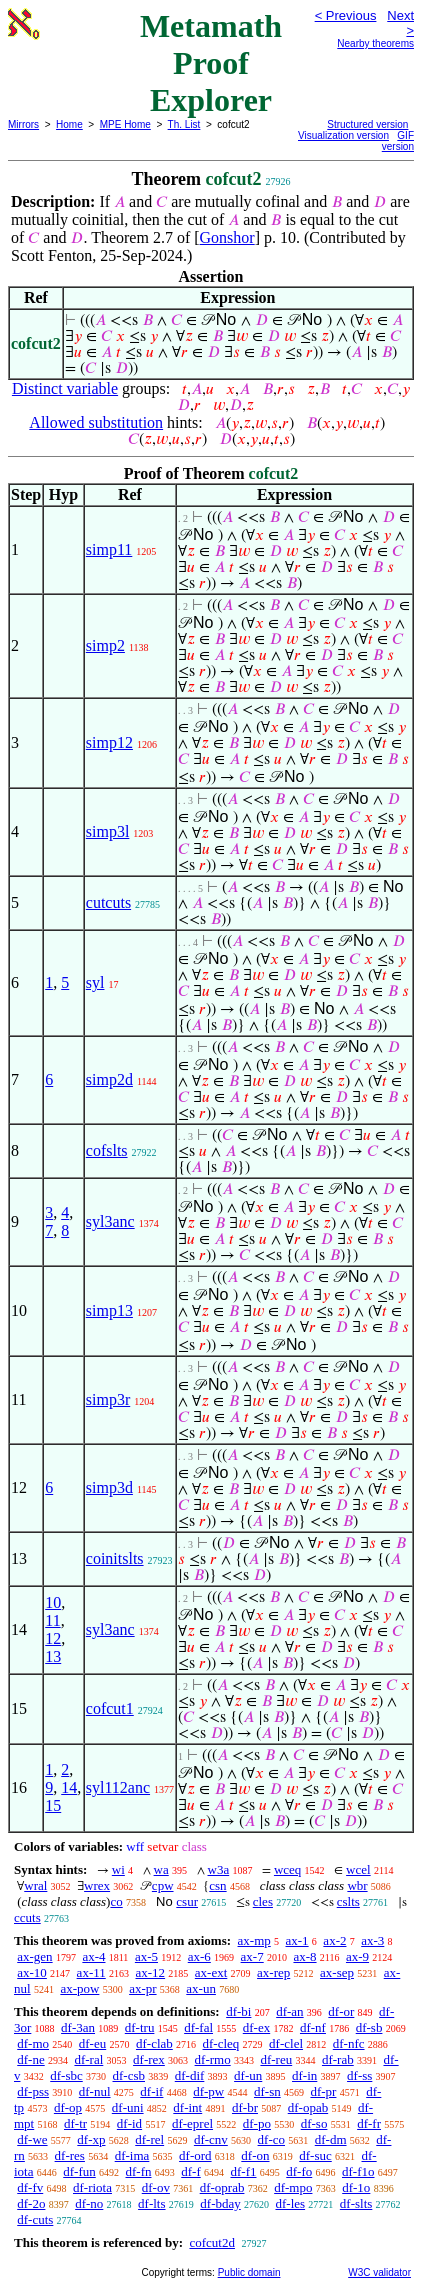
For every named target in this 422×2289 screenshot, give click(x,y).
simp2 (105, 645)
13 (53, 1656)
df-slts (356, 2203)
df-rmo (213, 2059)
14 (69, 1787)
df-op (68, 2107)
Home (69, 124)
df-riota (92, 2187)
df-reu (276, 2059)
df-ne (30, 2059)
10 (53, 1602)
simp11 (109, 549)
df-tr (75, 2123)
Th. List (184, 124)
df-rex (149, 2059)
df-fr (369, 2123)
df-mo (33, 2043)
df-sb (369, 2027)
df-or (341, 2011)
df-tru (140, 2027)
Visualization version (343, 135)
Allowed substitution (96, 422)
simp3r (108, 1399)
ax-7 (252, 1956)
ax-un (201, 1988)
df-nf (313, 2027)
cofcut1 (110, 1708)
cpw (163, 1885)
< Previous (346, 15)
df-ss (359, 2075)
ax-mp (254, 1940)
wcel (358, 1869)
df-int (187, 2107)
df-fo (299, 2171)
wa (161, 1869)
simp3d (109, 1487)
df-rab (338, 2059)
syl (95, 982)
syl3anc (110, 1221)
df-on (255, 2155)
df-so (314, 2123)
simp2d (109, 1079)
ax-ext (211, 1972)
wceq (287, 1869)
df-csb (129, 2075)
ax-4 (93, 1956)
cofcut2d (211, 2242)
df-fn (139, 2171)
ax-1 (297, 1940)
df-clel (286, 2043)
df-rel (149, 2139)
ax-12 (150, 1972)
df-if (151, 2091)
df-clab (154, 2043)
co (116, 1901)
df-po (257, 2123)
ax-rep (273, 1972)
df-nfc (349, 2043)
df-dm (331, 2139)
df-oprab (222, 2187)
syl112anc (118, 1787)
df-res (70, 2155)
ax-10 (32, 1972)
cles (263, 1901)
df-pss (33, 2091)
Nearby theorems (375, 43)
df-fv (30, 2187)
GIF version (398, 141)
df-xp (91, 2139)
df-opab (308, 2107)
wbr (357, 1885)
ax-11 (91, 1972)
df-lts (151, 2203)
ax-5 (146, 1956)
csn (217, 1885)
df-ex (256, 2027)
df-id (129, 2123)
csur (187, 1901)
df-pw (208, 2091)
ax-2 (334, 1940)
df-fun (79, 2171)
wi (118, 1869)
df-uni (128, 2107)
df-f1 (244, 2171)
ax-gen (34, 1956)
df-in (304, 2075)
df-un (248, 2075)
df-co (271, 2139)
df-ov (156, 2187)
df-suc (315, 2155)
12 (53, 1638)
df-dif (190, 2075)
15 (53, 1805)
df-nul (95, 2091)
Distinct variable (65, 388)
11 (52, 1620)
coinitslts (115, 1558)
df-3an (78, 2027)
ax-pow (79, 1988)
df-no (89, 2203)
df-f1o (358, 2171)
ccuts (27, 1917)
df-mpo (293, 2187)
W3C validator (379, 2272)
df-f (191, 2171)
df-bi (238, 2011)
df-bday (220, 2203)
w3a (219, 1869)
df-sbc (66, 2075)
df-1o (356, 2187)
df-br (245, 2107)
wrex (97, 1885)
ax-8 (304, 1956)
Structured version (367, 124)
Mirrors (23, 124)
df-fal (198, 2027)
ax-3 (372, 1940)
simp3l (108, 831)
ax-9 (357, 1956)
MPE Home (125, 124)
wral (35, 1885)
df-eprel (192, 2123)
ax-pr (142, 1988)
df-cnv (211, 2139)
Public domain (249, 2272)
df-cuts (35, 2219)
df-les (290, 2203)
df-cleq (221, 2043)
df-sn (267, 2091)
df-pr (323, 2091)
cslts (348, 1901)
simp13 (109, 1310)
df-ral (88, 2059)
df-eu (92, 2043)
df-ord (195, 2155)
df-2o (31, 2203)
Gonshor (227, 237)
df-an (289, 2011)
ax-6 (199, 1956)
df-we (32, 2139)
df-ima (132, 2155)
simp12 (109, 742)
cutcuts (108, 902)
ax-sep (337, 1972)
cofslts (107, 1150)
